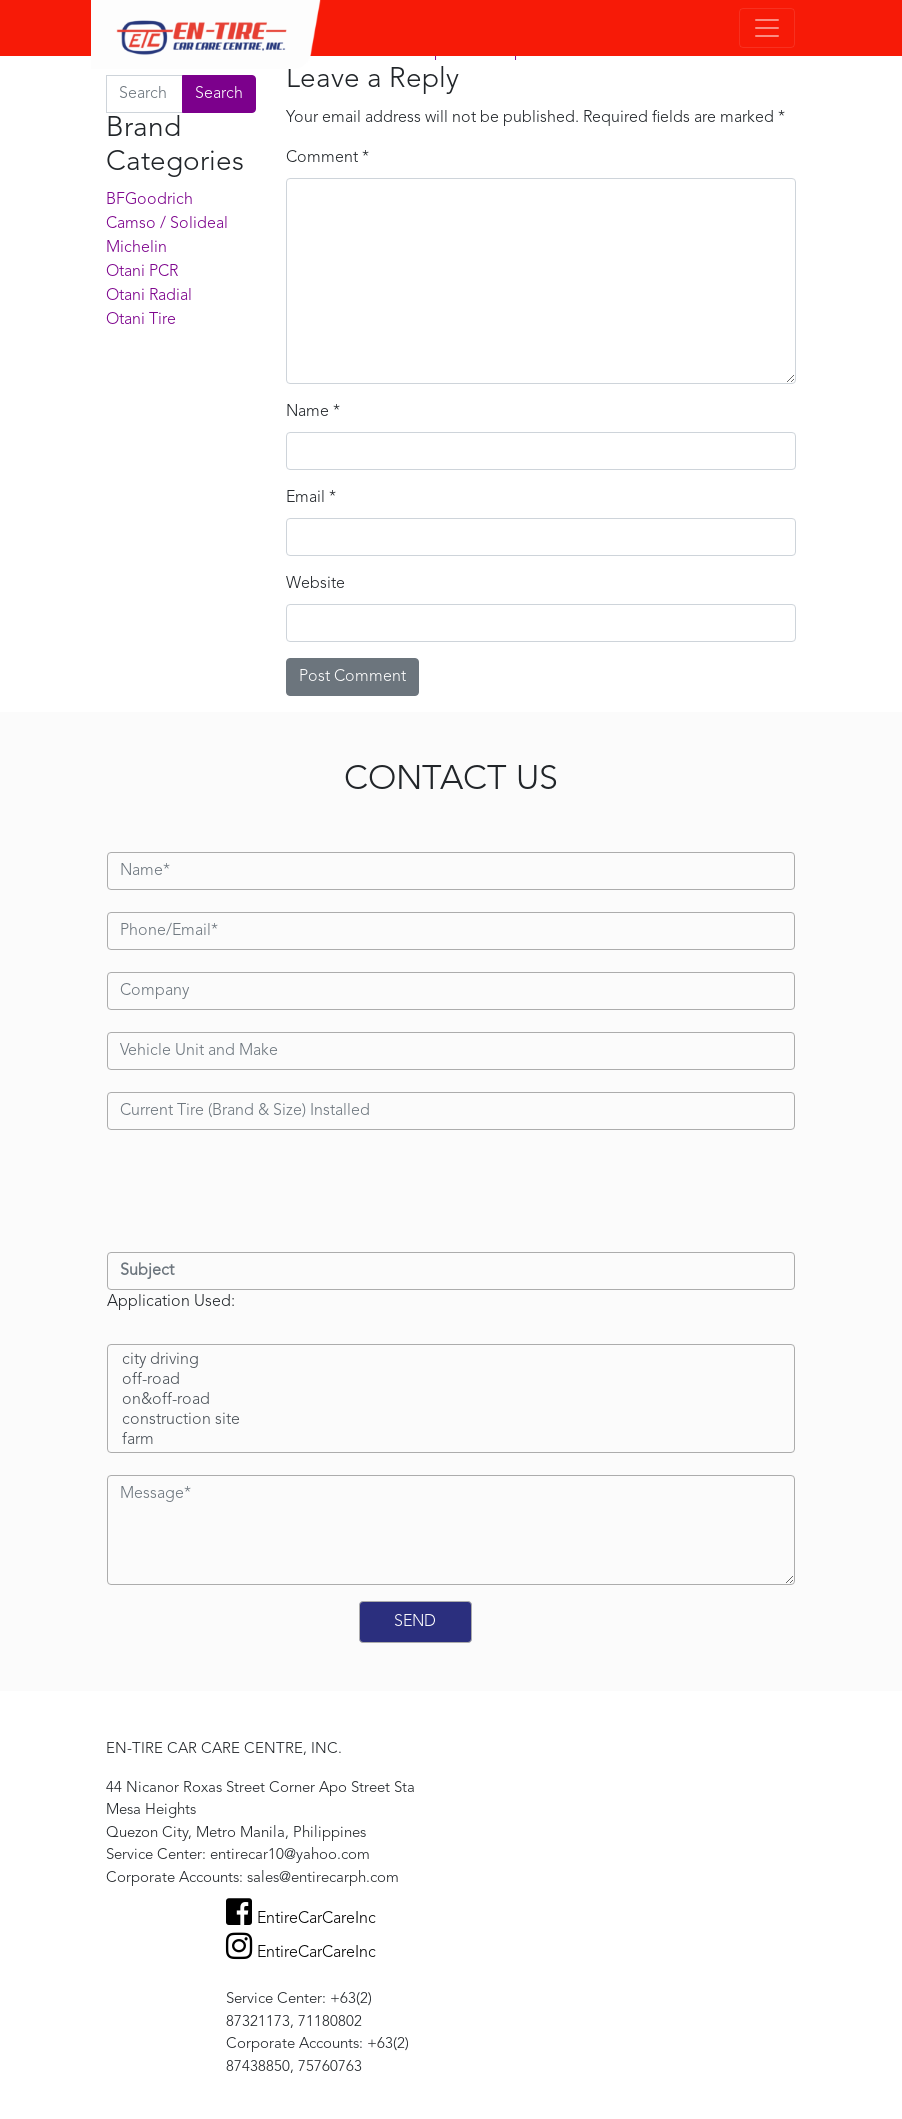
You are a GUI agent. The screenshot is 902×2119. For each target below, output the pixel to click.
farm (451, 1441)
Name (313, 412)
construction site (451, 1421)
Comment (327, 158)
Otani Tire (141, 320)
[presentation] (259, 1191)
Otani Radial (149, 296)
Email (311, 498)
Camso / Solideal (167, 224)
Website (315, 584)
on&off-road (451, 1401)
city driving (451, 1361)
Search (219, 94)
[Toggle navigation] (767, 28)
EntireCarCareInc (301, 1919)
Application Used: (171, 1302)
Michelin (136, 248)
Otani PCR (142, 272)
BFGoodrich (149, 200)
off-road (451, 1381)
